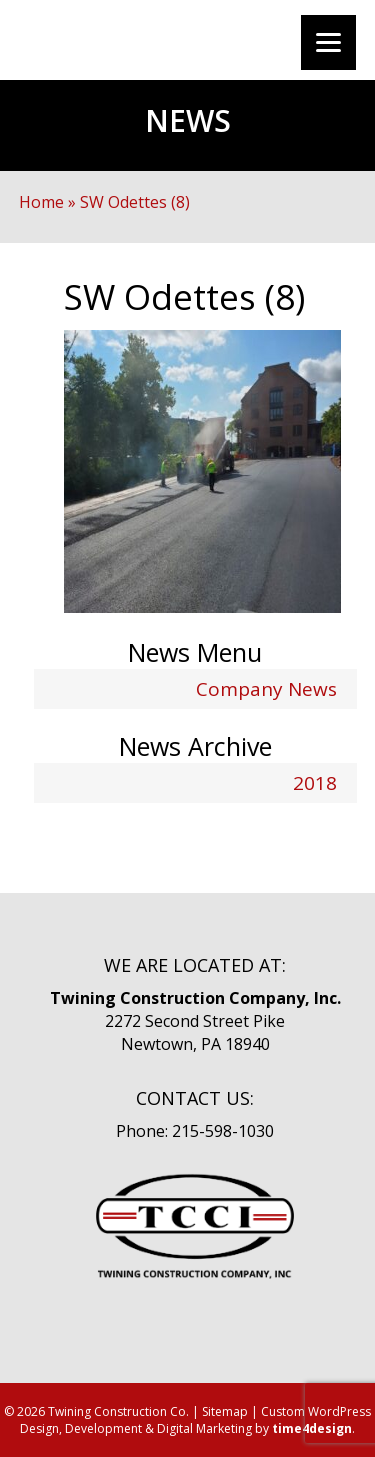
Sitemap (225, 1411)
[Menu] (328, 42)
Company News (266, 689)
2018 (315, 783)
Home (41, 202)
